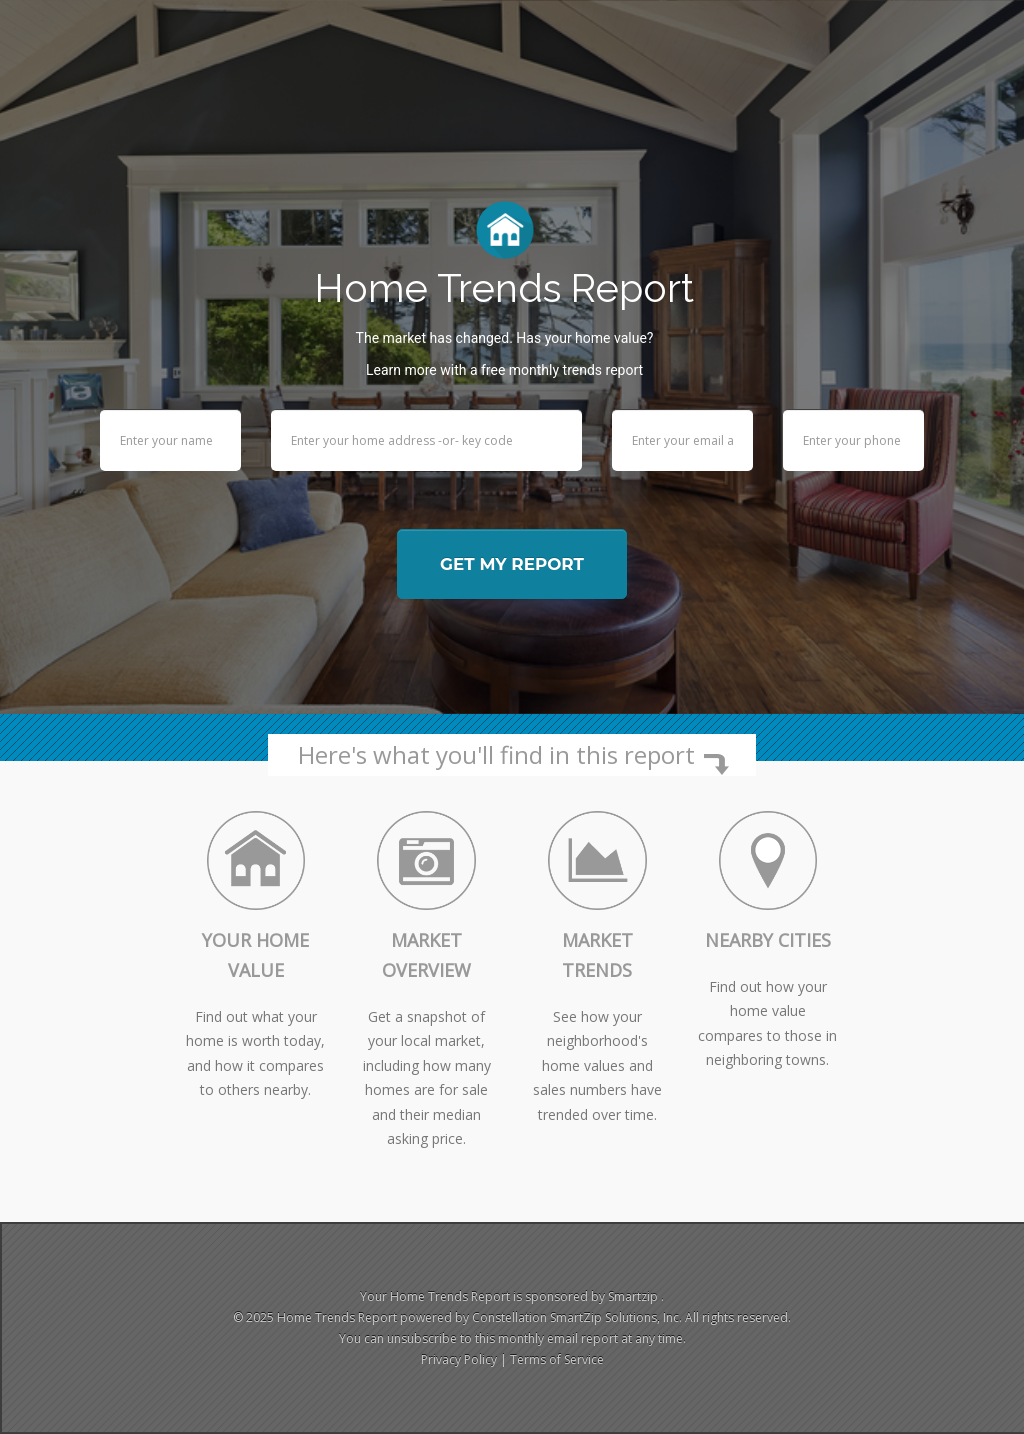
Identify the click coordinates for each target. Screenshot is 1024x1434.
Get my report (512, 564)
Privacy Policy (459, 1359)
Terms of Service (557, 1359)
